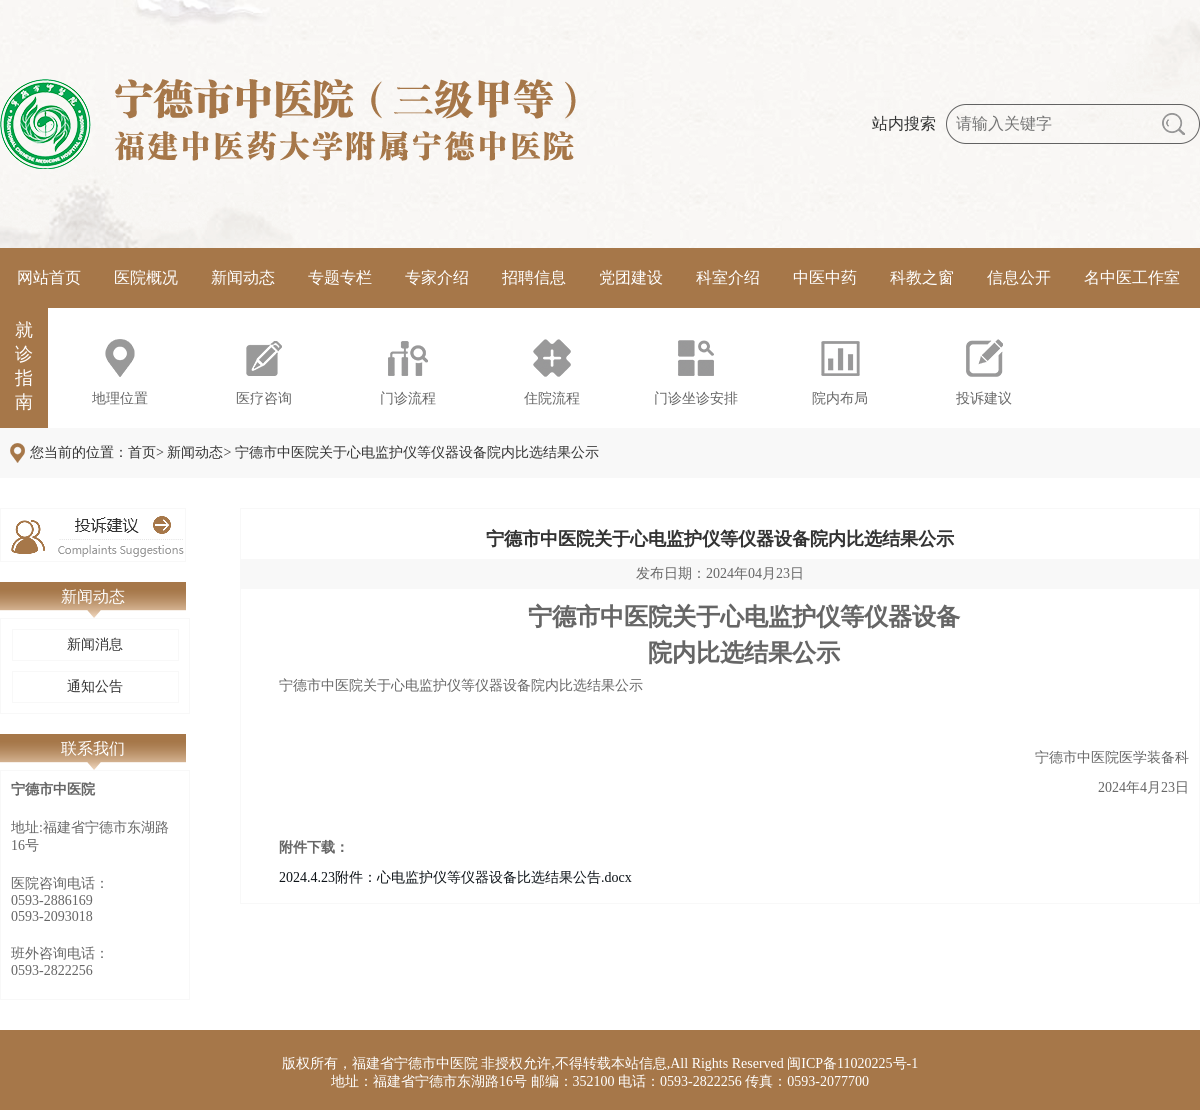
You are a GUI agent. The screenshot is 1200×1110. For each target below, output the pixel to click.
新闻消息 (95, 644)
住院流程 (552, 398)
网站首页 (49, 277)
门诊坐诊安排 (696, 398)
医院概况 (146, 277)
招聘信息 (534, 277)
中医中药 (825, 277)
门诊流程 (408, 398)
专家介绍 (437, 277)
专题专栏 (340, 277)
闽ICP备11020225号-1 (852, 1063)
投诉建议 (984, 398)
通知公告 (95, 686)
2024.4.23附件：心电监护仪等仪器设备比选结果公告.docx (455, 877)
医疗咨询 (264, 398)
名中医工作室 (1132, 277)
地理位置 (120, 398)
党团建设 (631, 277)
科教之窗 (922, 277)
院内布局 (840, 398)
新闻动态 (243, 277)
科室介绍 (728, 277)
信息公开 (1019, 277)
